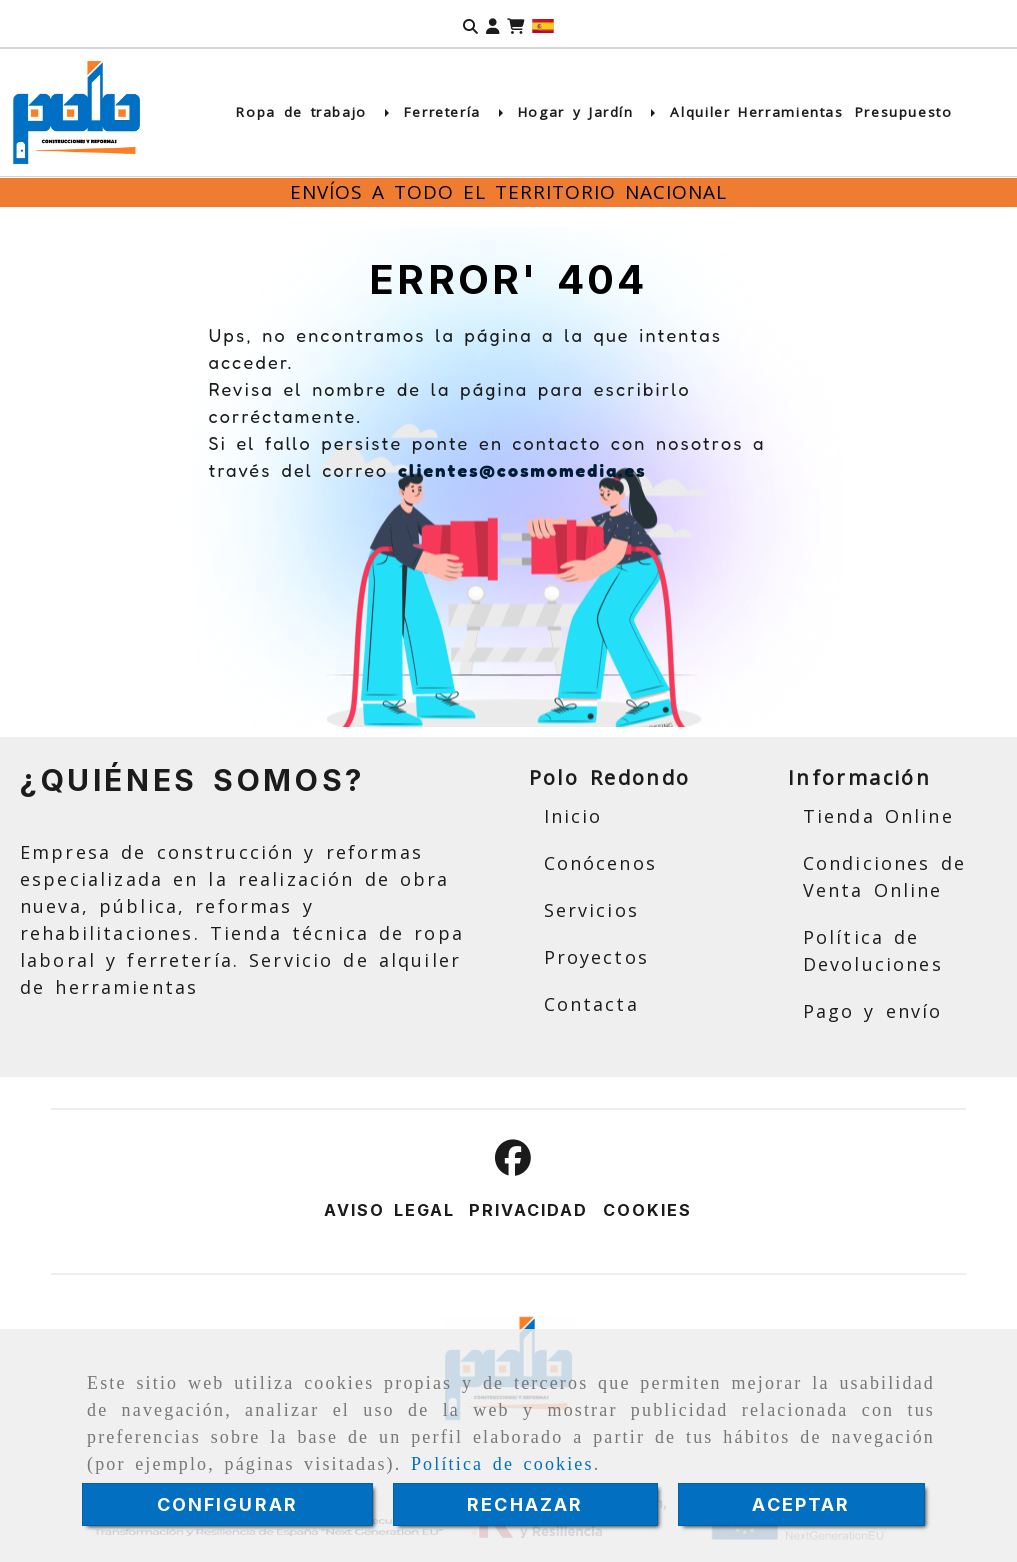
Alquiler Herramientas (756, 112)
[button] (492, 24)
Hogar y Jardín (589, 112)
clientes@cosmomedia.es (522, 470)
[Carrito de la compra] (515, 24)
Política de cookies (502, 1464)
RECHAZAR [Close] (525, 1504)
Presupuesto (904, 112)
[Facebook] (513, 1164)
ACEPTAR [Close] (801, 1504)
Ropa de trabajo (314, 112)
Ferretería (455, 112)
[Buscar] (470, 24)
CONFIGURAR (228, 1504)
